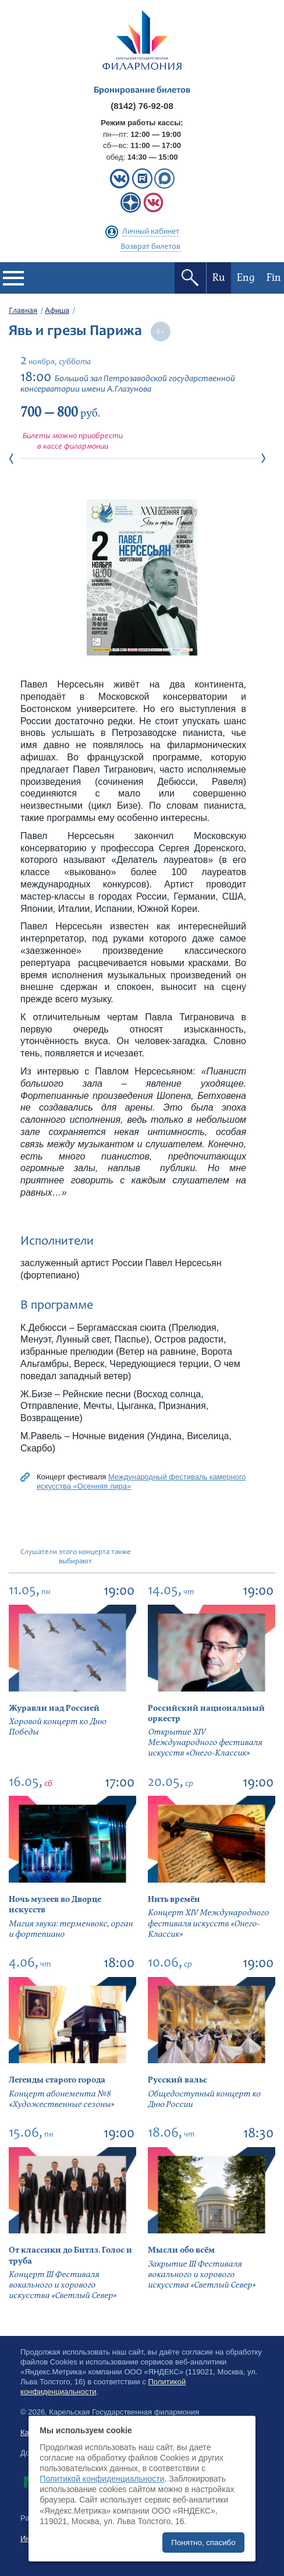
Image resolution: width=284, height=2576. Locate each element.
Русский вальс (177, 2079)
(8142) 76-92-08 (142, 106)
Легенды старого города (57, 2079)
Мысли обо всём (181, 2250)
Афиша (57, 311)
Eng (246, 277)
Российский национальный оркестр (206, 1713)
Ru (218, 277)
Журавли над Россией (54, 1708)
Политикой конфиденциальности (102, 2478)
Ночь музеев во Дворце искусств (55, 1904)
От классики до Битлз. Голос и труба (70, 2255)
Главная (23, 311)
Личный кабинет (150, 232)
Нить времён (174, 1899)
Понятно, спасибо (203, 2542)
